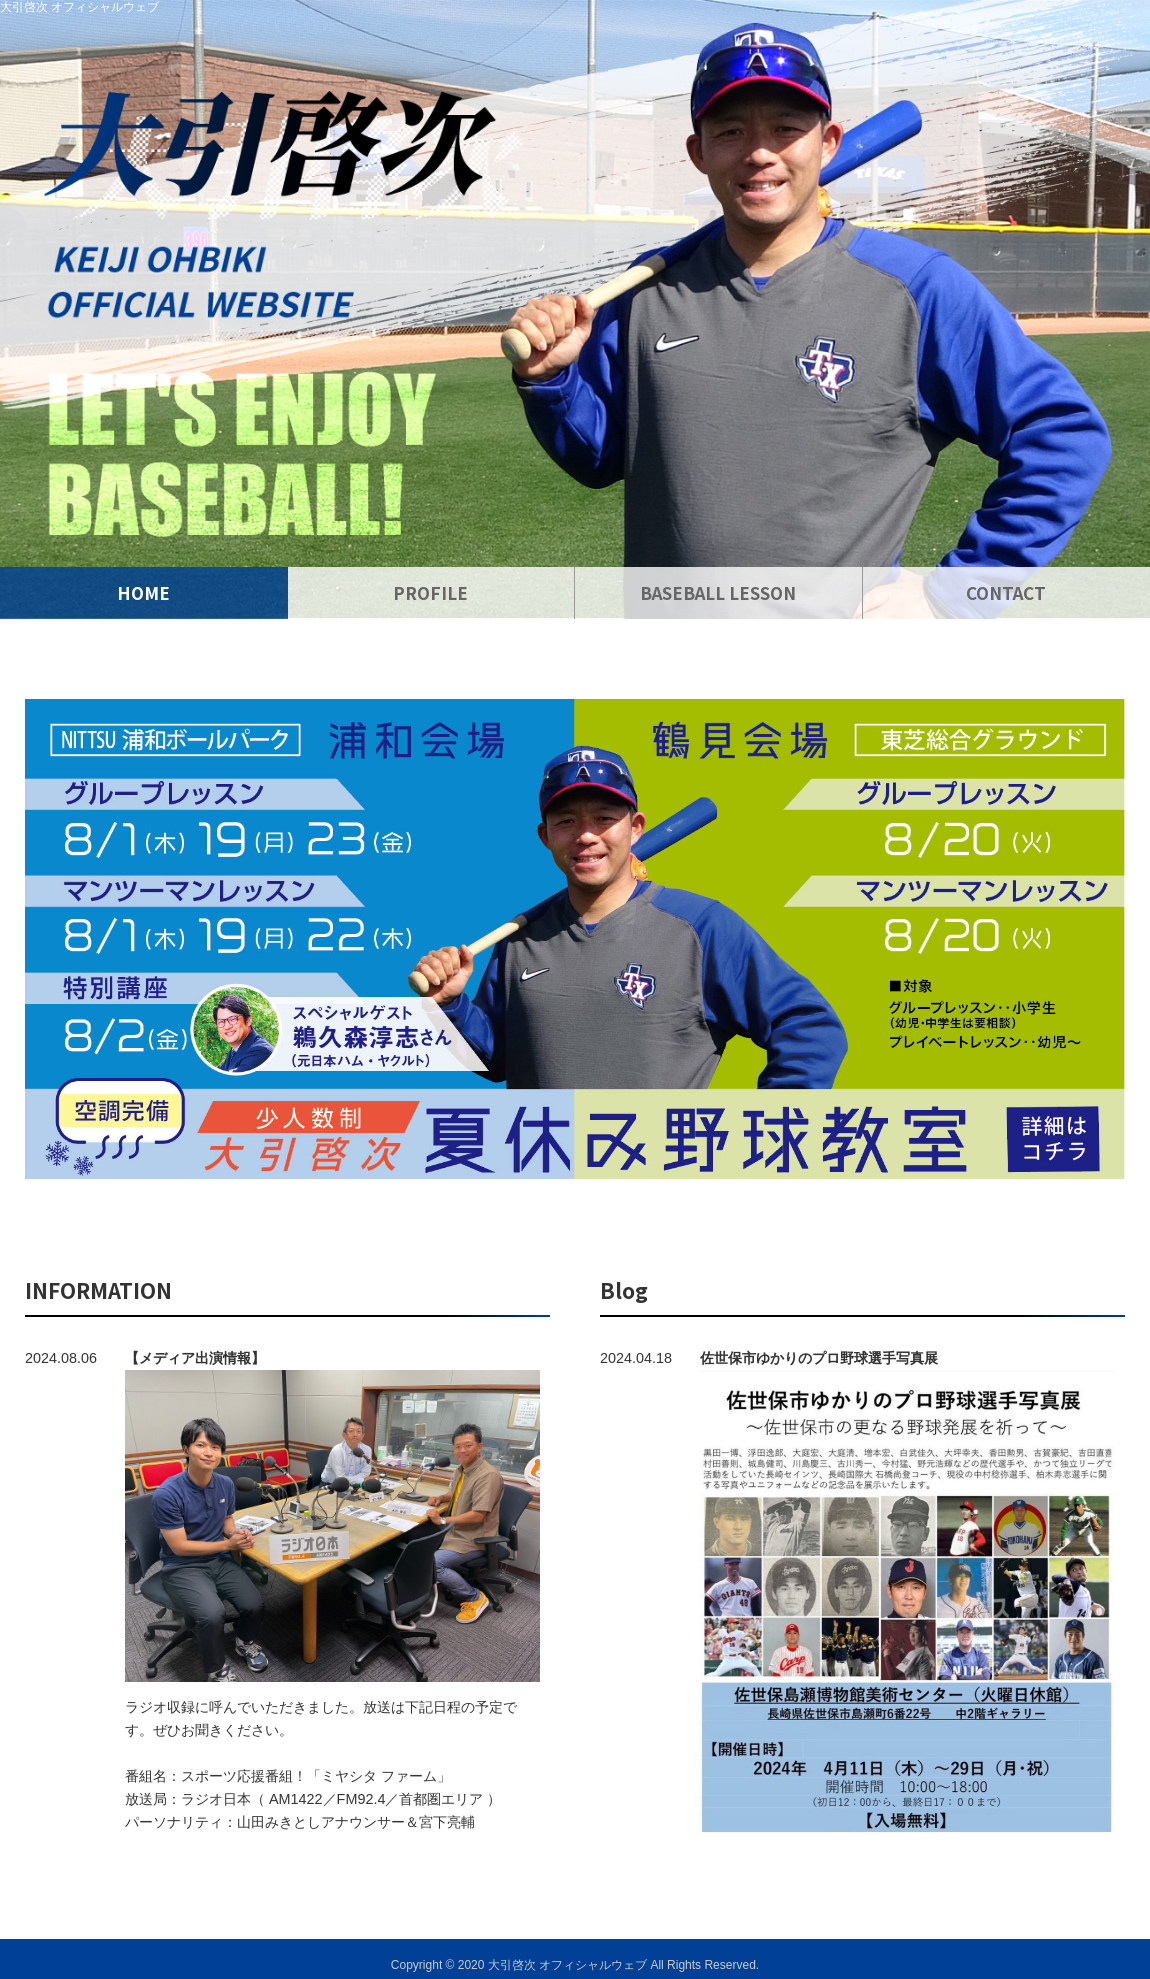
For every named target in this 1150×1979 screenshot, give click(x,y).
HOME (143, 592)
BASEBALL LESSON (718, 592)
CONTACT (1006, 592)
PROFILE (430, 592)
